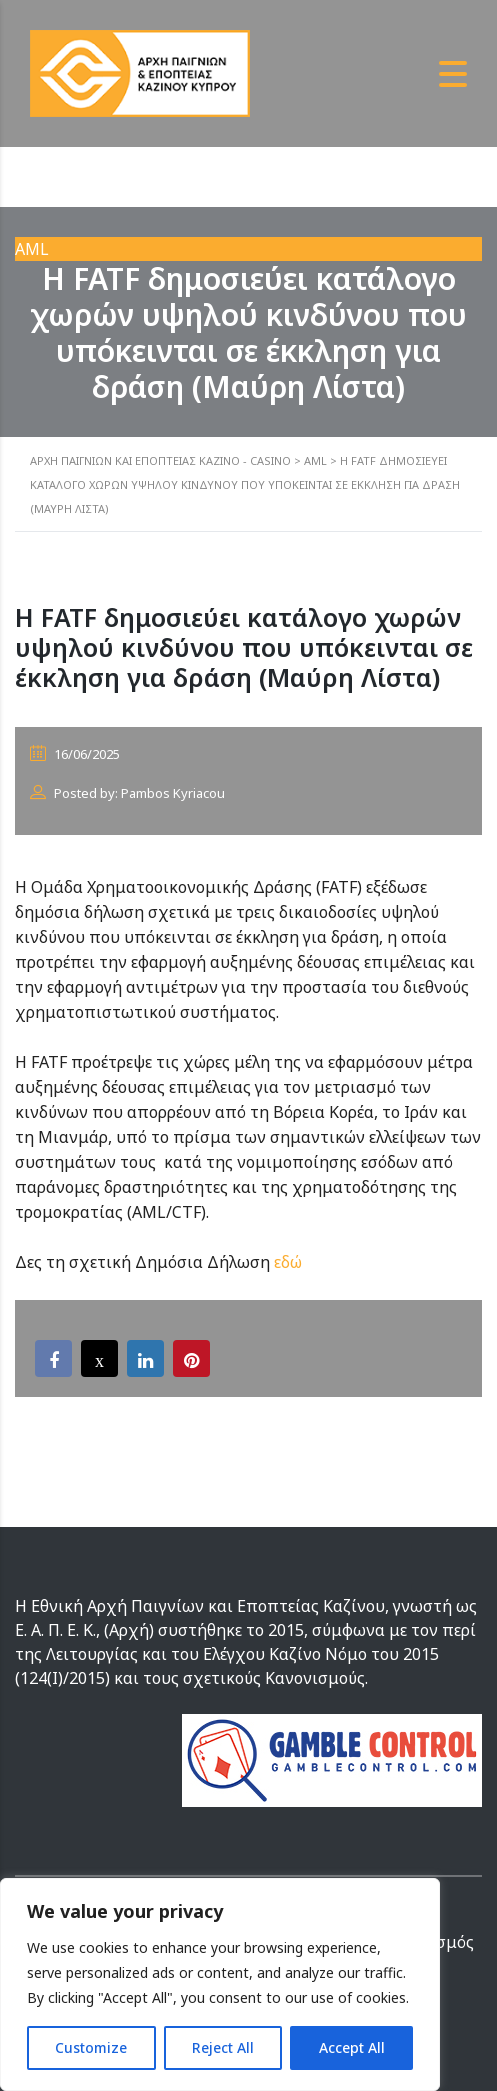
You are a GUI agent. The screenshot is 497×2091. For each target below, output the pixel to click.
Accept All (352, 2047)
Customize (91, 2047)
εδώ (288, 1262)
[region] (220, 1984)
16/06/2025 (75, 754)
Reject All (223, 2047)
